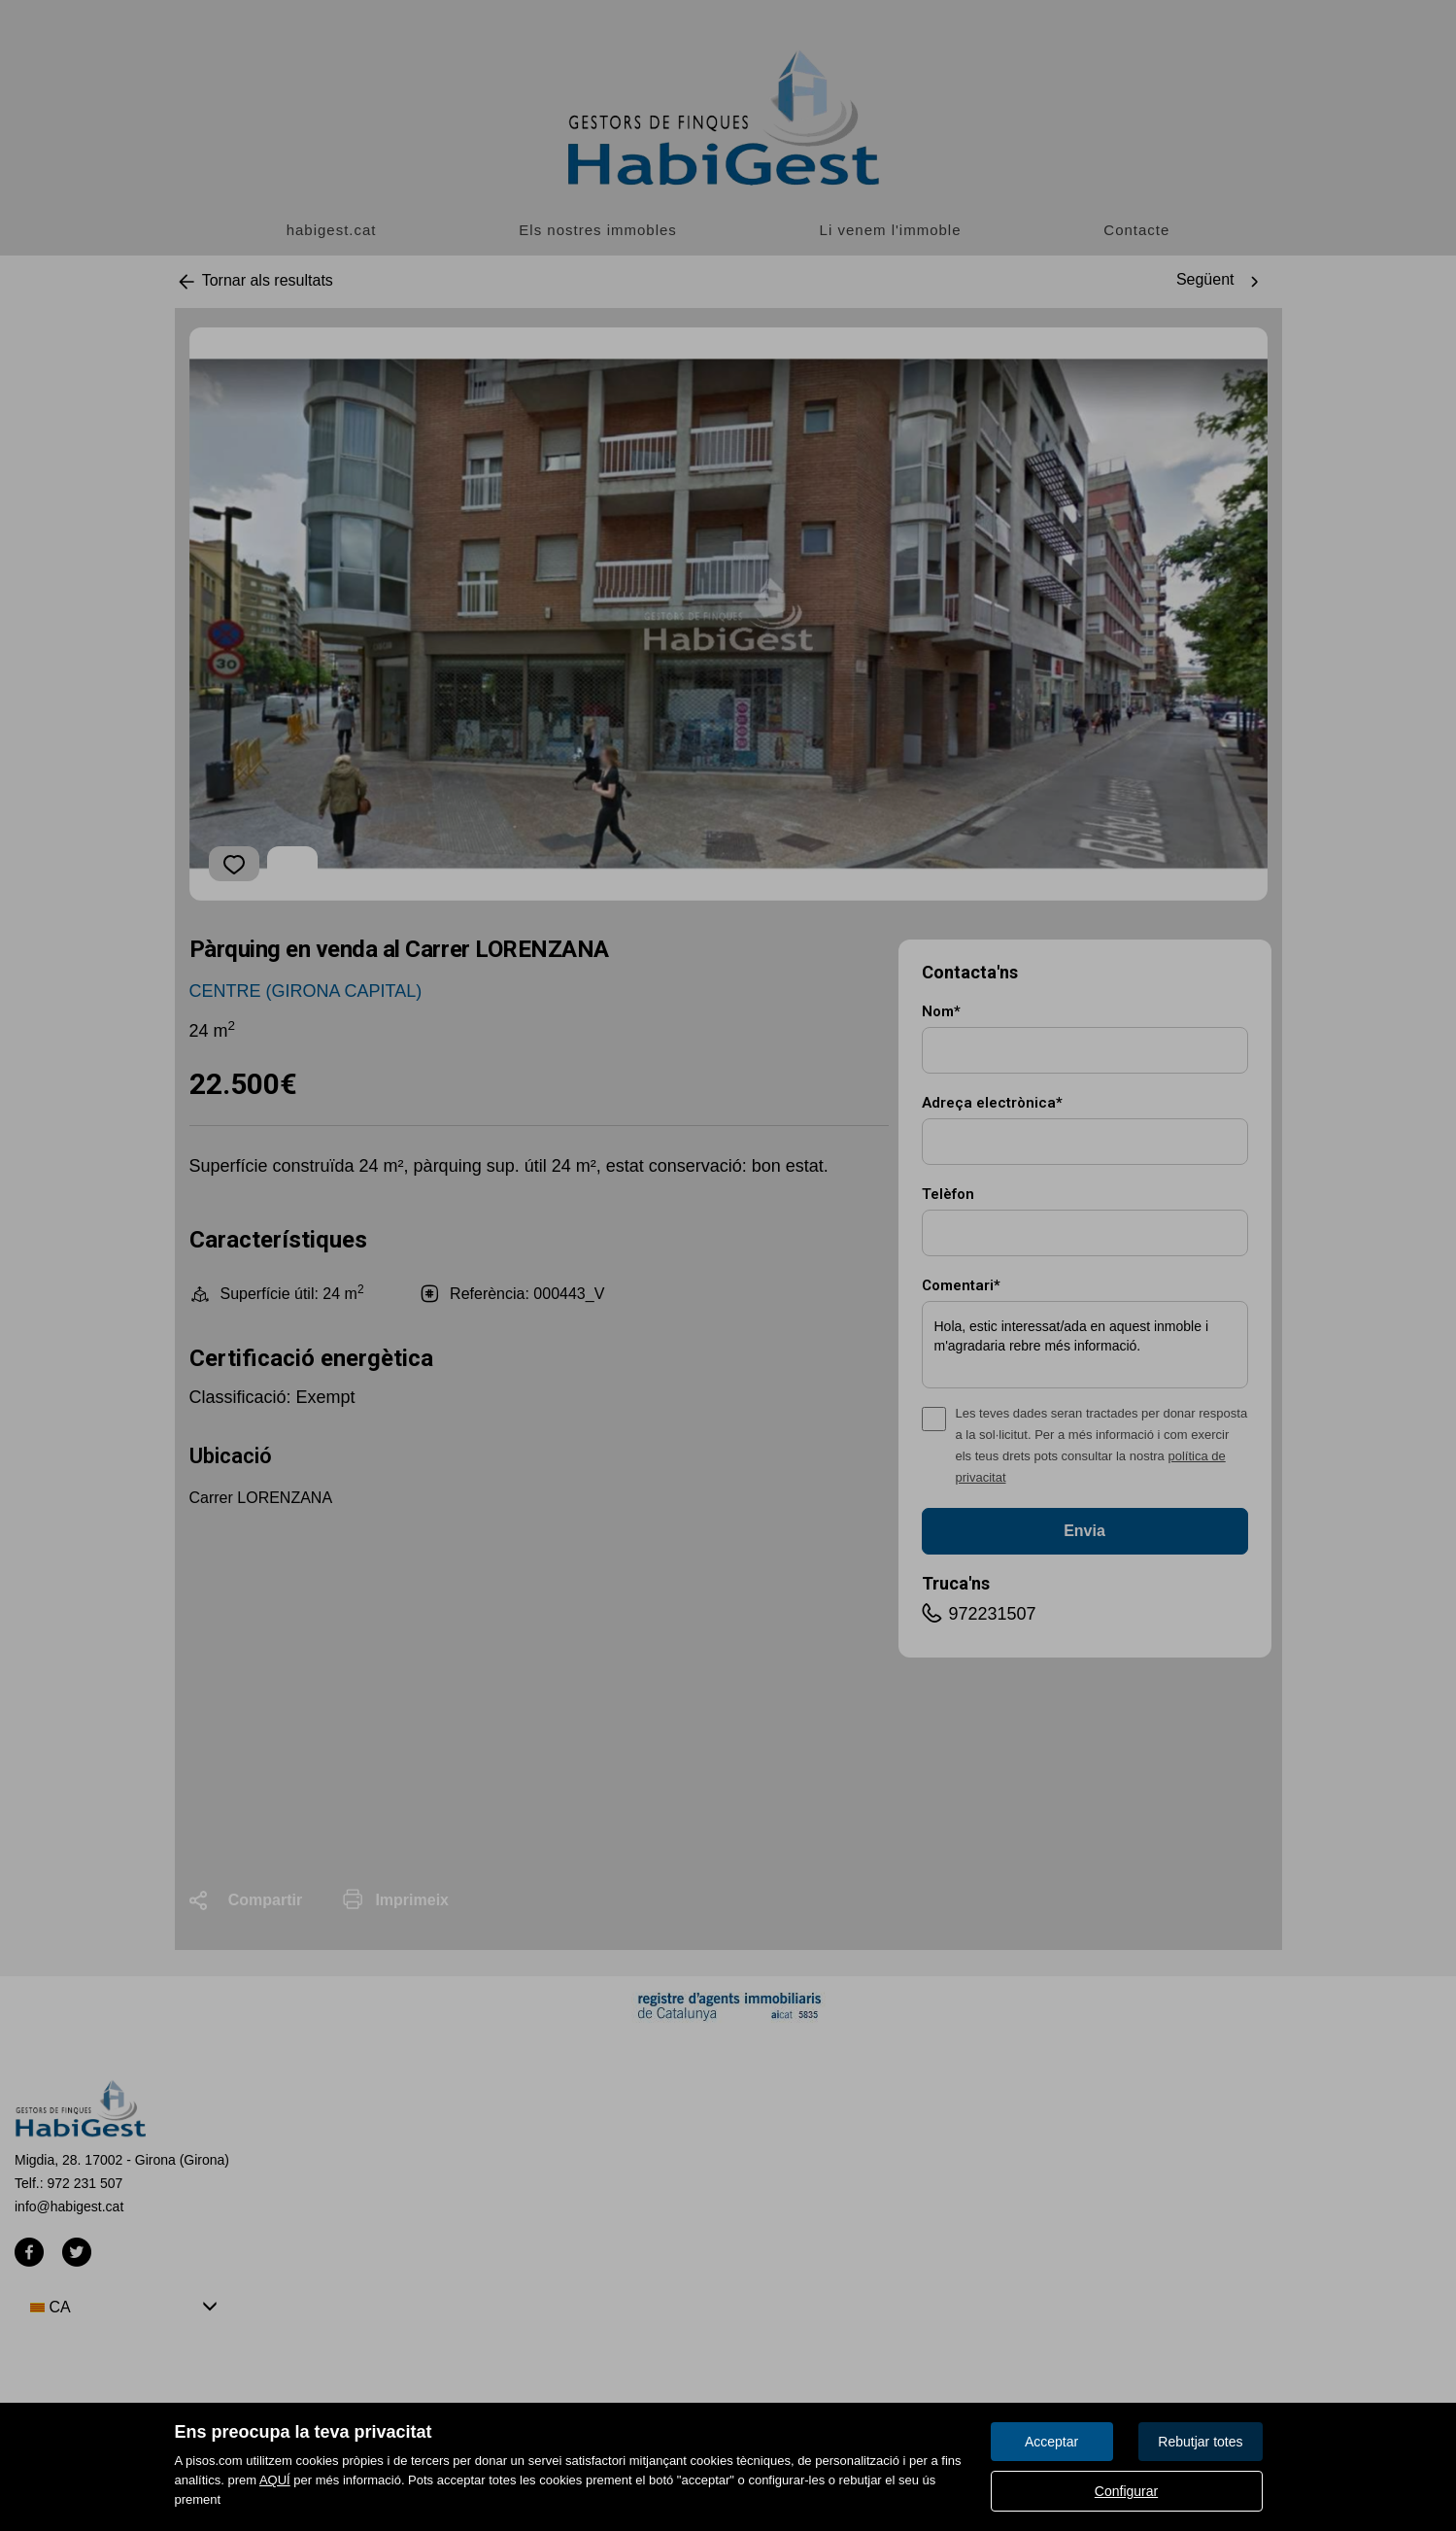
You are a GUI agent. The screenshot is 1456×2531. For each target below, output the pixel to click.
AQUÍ (274, 2480)
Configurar (1126, 2491)
